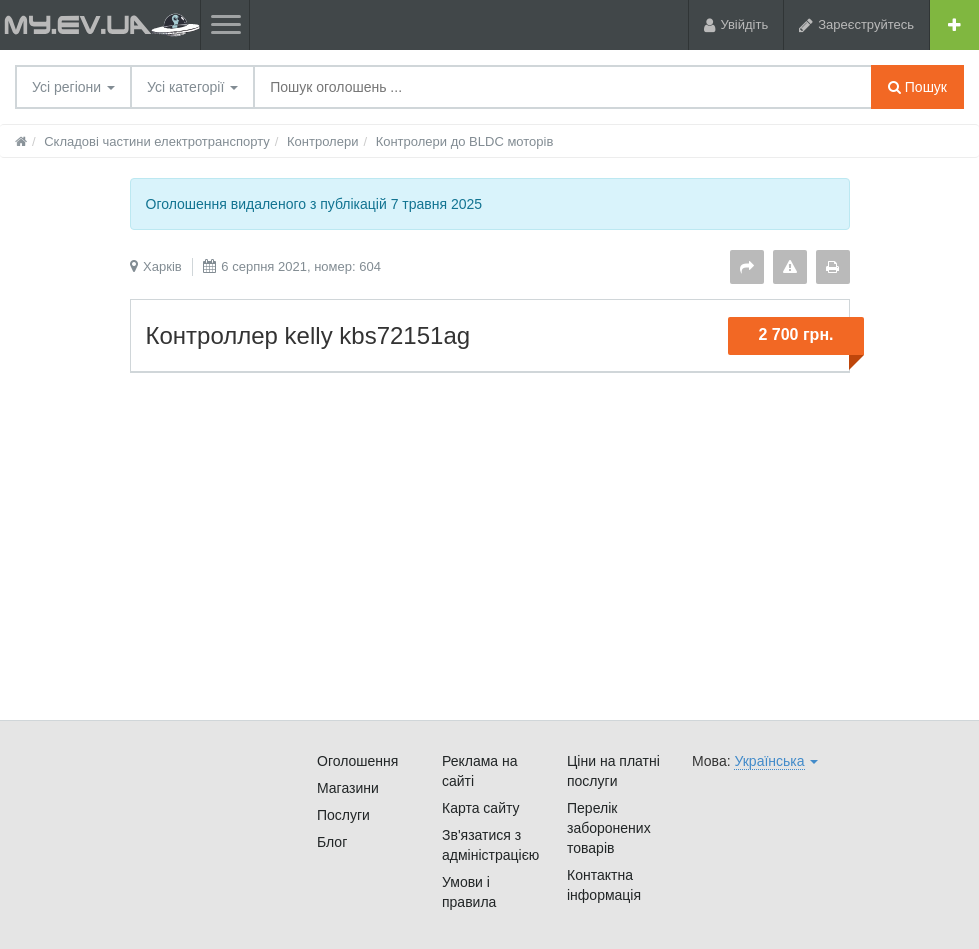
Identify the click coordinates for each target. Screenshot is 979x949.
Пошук (917, 87)
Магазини (348, 788)
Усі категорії (192, 87)
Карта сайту (481, 808)
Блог (332, 842)
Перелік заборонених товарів (609, 828)
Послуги (343, 815)
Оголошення (357, 761)
